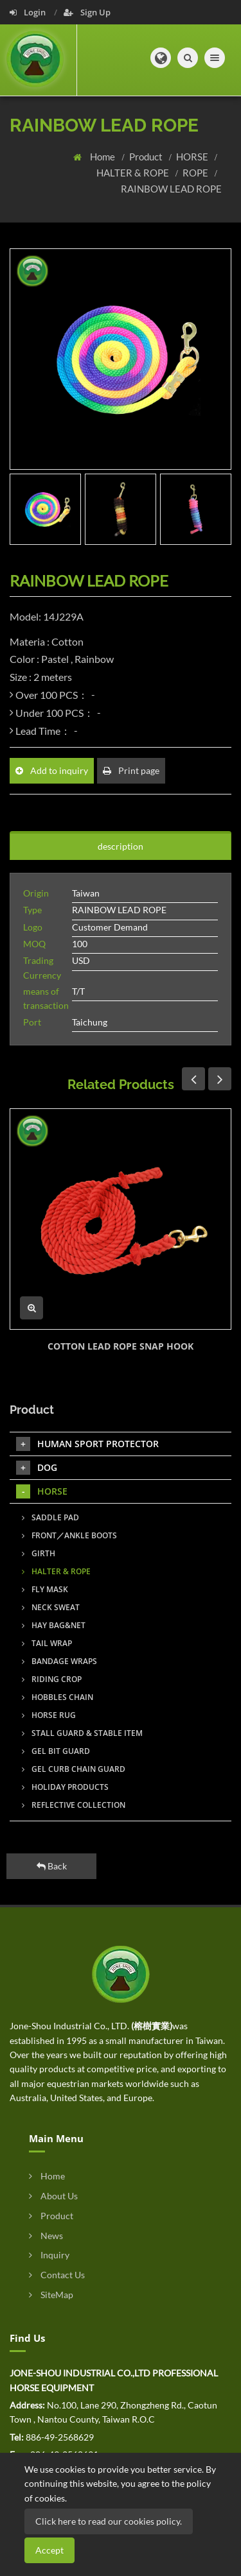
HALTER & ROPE (133, 172)
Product (147, 156)
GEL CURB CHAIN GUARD (73, 1769)
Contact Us (57, 2274)
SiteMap (51, 2294)
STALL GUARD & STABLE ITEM (82, 1733)
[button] (160, 57)
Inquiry (49, 2254)
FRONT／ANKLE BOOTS (69, 1535)
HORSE (193, 156)
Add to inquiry (51, 770)
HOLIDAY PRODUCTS (65, 1787)
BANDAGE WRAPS (59, 1661)
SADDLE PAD (50, 1517)
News (46, 2235)
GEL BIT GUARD (56, 1751)
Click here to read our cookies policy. (108, 2521)
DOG (36, 1468)
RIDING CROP (52, 1679)
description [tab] (120, 846)
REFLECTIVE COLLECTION (73, 1804)
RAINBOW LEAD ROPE (171, 188)
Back (52, 1865)
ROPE (196, 172)
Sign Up (87, 12)
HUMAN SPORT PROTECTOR (87, 1444)
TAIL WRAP (47, 1643)
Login (29, 12)
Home (103, 156)
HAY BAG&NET (53, 1625)
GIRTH (38, 1553)
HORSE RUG (49, 1715)
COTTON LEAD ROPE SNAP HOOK (120, 1346)
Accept (49, 2550)
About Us (53, 2195)
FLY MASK (45, 1589)
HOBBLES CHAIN (57, 1697)
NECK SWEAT (51, 1607)
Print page (131, 770)
